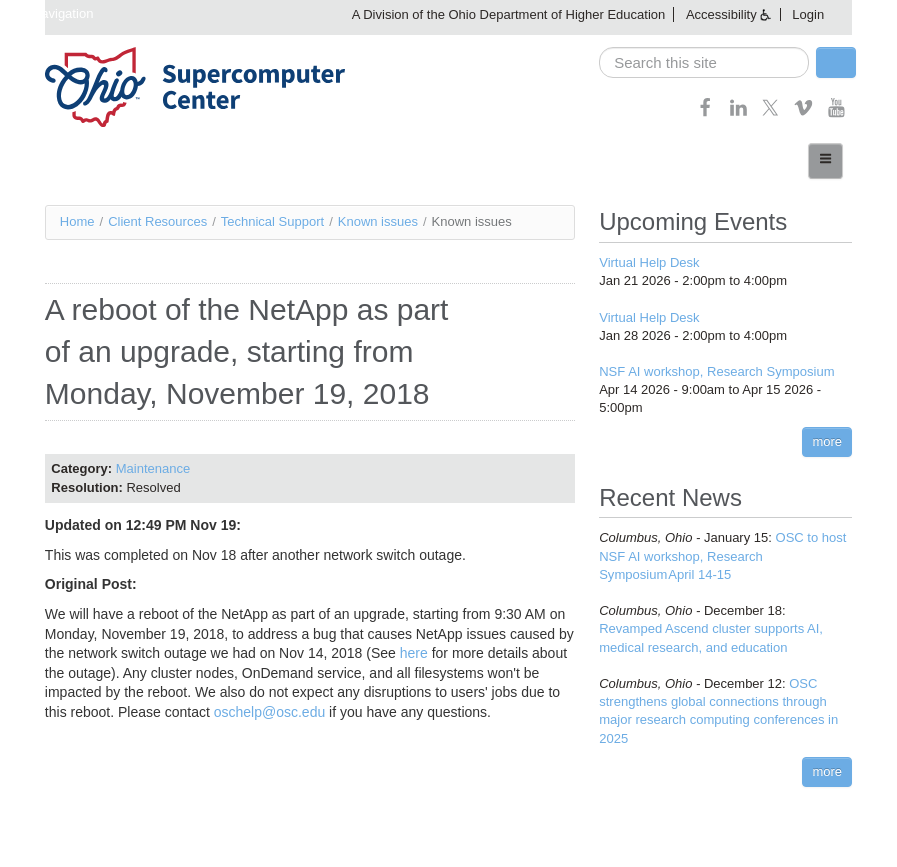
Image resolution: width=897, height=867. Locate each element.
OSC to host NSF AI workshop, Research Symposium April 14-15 (722, 555)
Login (808, 14)
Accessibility (721, 14)
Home (77, 221)
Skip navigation (49, 13)
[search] (704, 62)
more (827, 440)
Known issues (378, 221)
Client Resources (157, 221)
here (414, 653)
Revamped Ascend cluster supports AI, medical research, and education (725, 628)
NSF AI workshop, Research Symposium (716, 371)
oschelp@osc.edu (270, 712)
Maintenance (153, 468)
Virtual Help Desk (649, 262)
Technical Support (272, 221)
